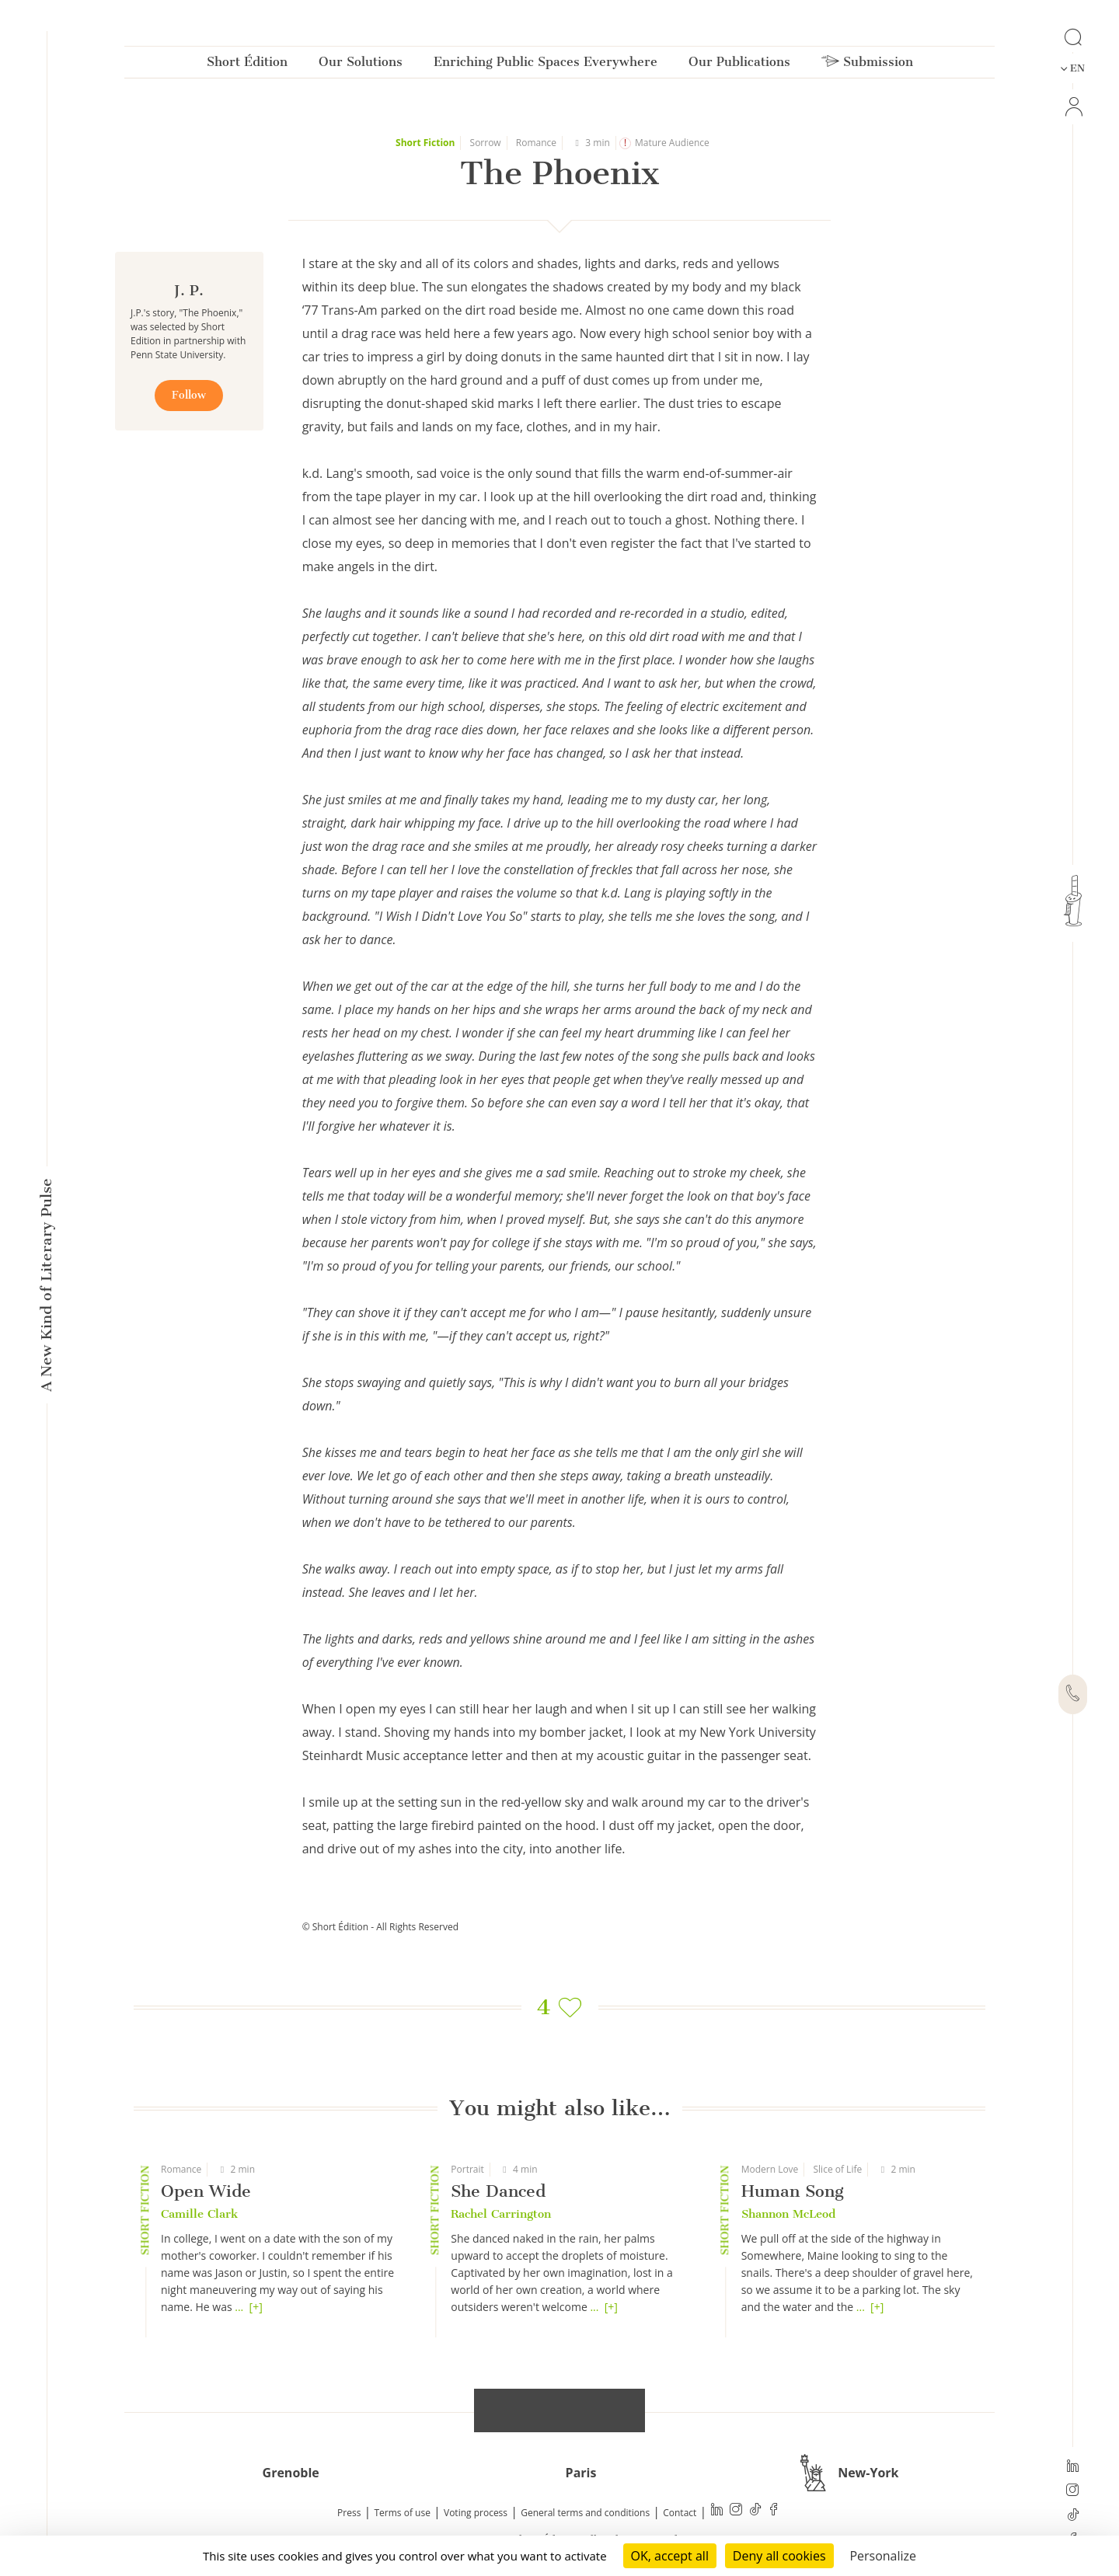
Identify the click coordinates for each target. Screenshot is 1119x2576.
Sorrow (485, 142)
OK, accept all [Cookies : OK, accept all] (670, 2555)
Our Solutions (361, 65)
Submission (867, 65)
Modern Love (770, 2169)
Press (349, 2512)
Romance (536, 142)
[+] (256, 2306)
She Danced (498, 2191)
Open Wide (206, 2191)
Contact (679, 2512)
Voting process (475, 2512)
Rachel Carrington (501, 2214)
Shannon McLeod (788, 2214)
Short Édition (247, 65)
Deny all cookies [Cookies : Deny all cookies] (779, 2555)
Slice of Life (838, 2169)
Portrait (467, 2169)
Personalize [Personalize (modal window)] (882, 2555)
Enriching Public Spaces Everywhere (545, 65)
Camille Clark (199, 2214)
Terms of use (403, 2512)
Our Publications (739, 65)
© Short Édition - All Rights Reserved (380, 1926)
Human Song (792, 2191)
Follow (189, 395)
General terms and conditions (585, 2512)
